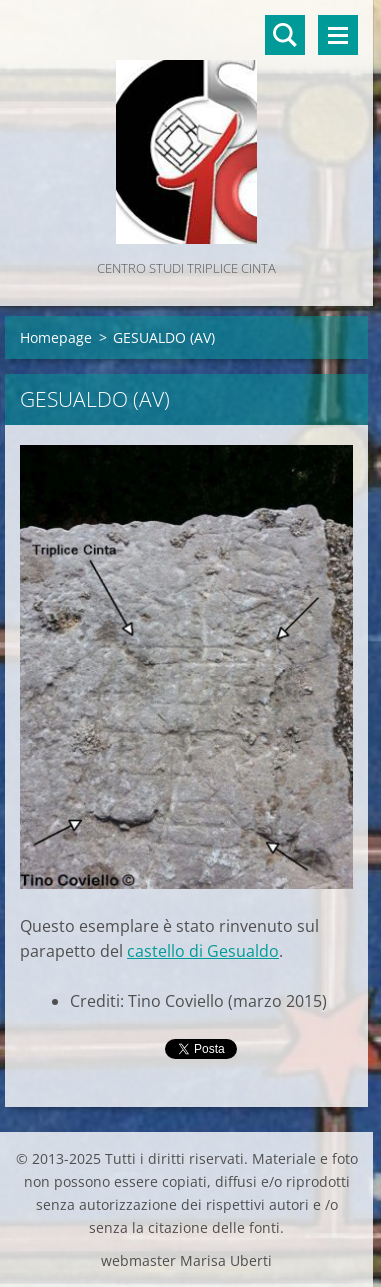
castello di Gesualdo (203, 951)
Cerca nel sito (285, 35)
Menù (338, 35)
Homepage (56, 337)
